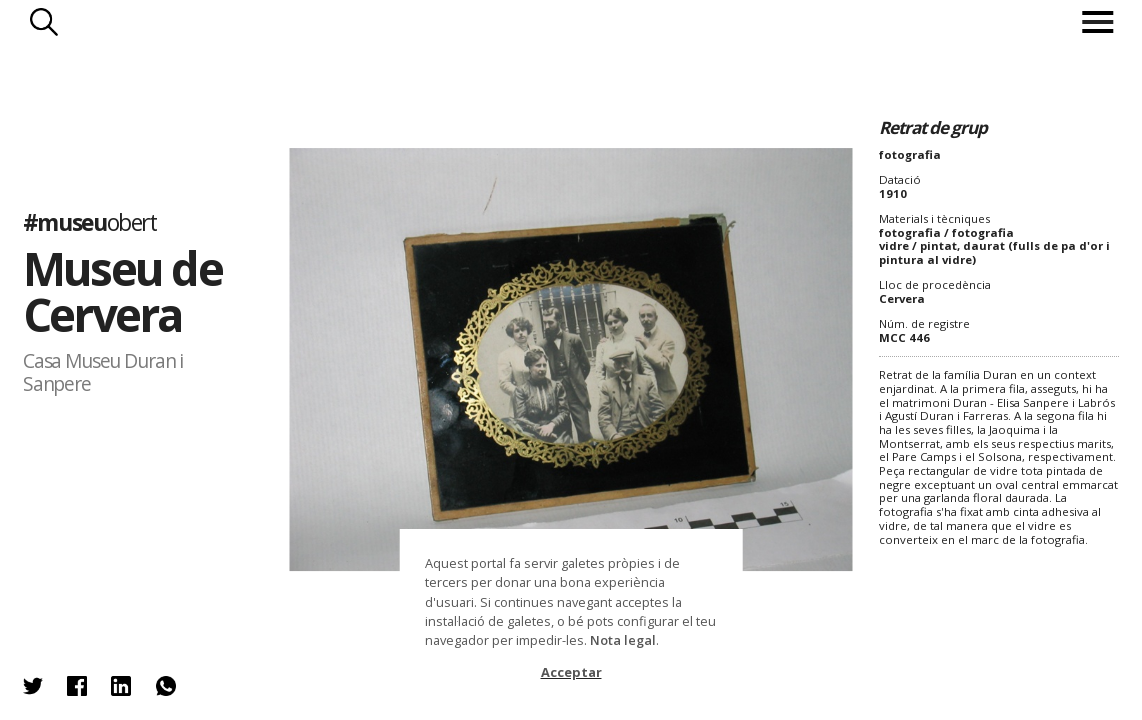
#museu (90, 222)
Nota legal (623, 640)
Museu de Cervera (122, 291)
